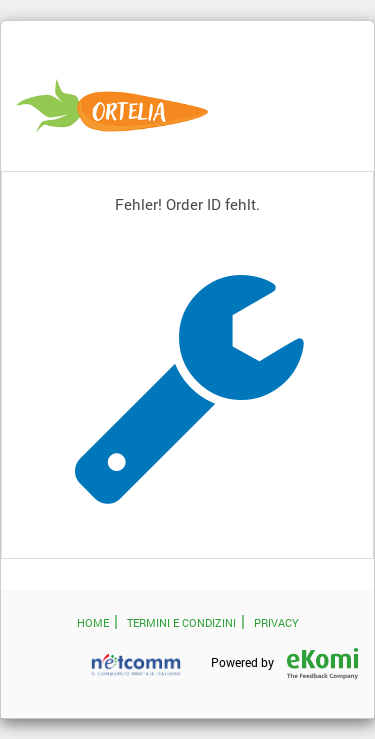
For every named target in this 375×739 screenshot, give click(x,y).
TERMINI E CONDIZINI (181, 622)
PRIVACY (276, 622)
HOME (93, 622)
